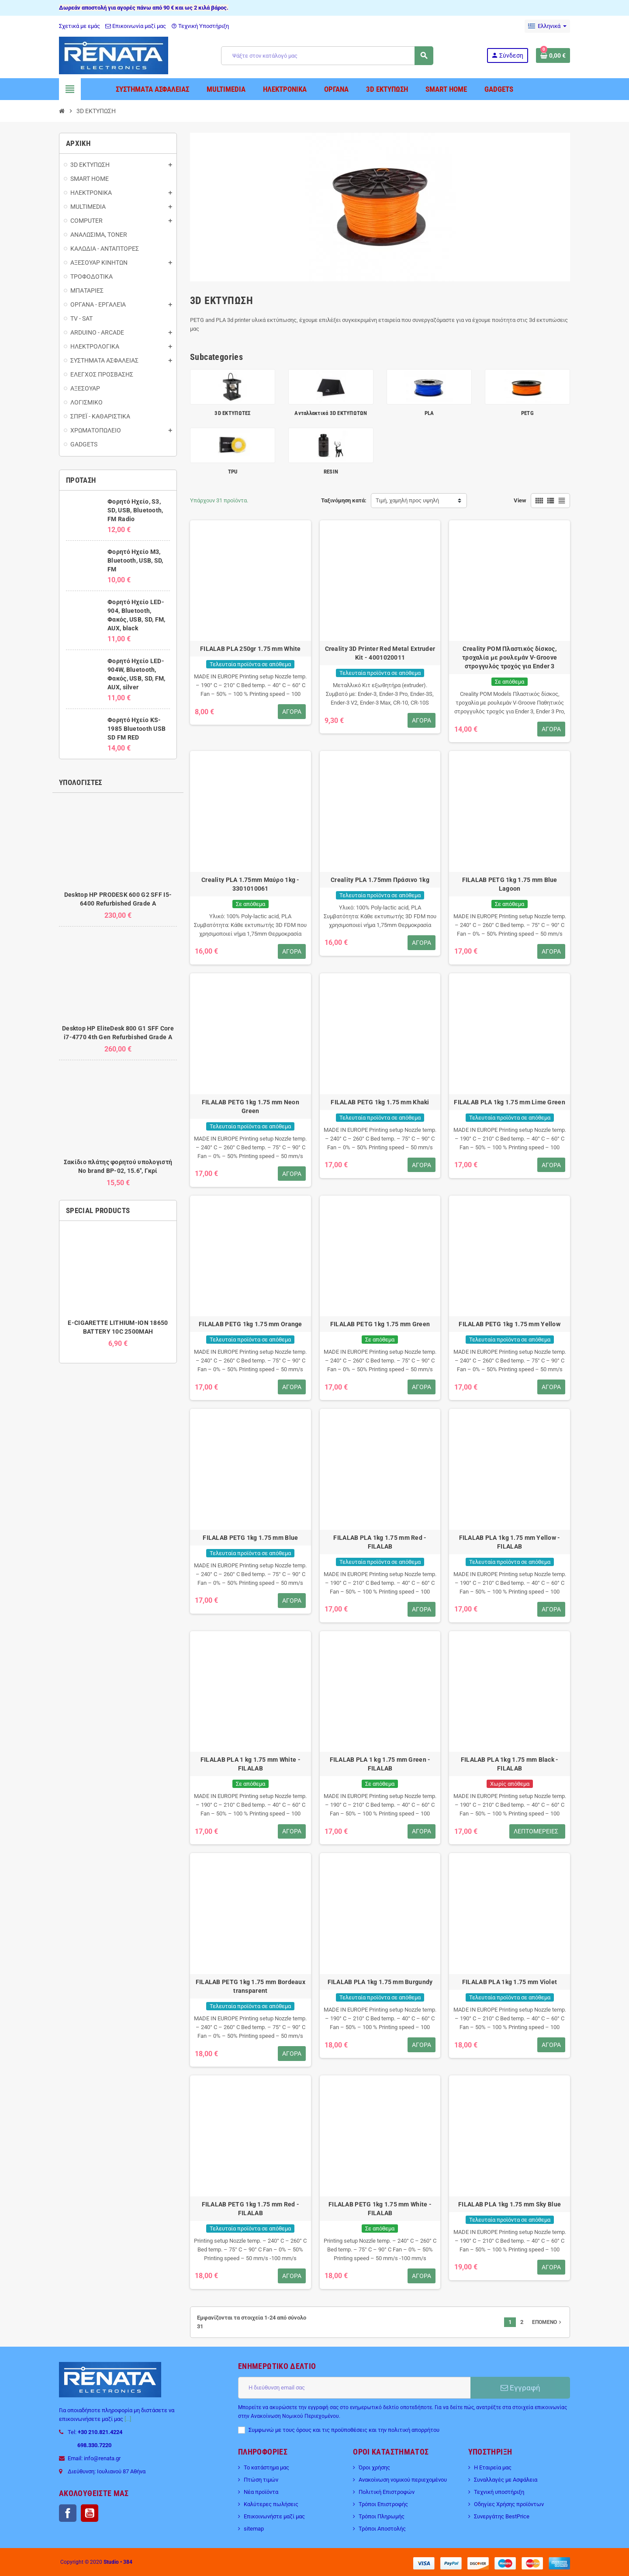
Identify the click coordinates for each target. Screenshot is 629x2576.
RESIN (331, 471)
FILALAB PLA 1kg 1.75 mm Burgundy (380, 1981)
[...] (127, 2419)
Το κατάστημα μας (266, 2467)
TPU (233, 471)
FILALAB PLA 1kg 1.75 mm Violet (509, 1981)
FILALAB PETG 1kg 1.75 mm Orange (250, 1324)
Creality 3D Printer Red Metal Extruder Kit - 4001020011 (380, 653)
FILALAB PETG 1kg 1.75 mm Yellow (509, 1324)
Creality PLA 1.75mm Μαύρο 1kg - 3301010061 (250, 884)
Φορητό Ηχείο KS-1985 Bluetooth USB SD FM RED (136, 728)
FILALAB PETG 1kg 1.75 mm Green (380, 1324)
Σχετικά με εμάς (79, 26)
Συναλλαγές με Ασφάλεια (505, 2479)
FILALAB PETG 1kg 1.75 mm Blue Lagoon (509, 884)
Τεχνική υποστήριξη (499, 2492)
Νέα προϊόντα (261, 2492)
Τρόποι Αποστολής (382, 2528)
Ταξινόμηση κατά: (343, 500)
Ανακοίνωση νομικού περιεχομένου (403, 2479)
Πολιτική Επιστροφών (387, 2492)
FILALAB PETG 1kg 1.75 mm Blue (250, 1537)
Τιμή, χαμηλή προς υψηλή (407, 500)
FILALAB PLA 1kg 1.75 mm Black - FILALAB (510, 1764)
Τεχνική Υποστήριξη (200, 26)
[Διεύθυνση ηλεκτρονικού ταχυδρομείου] (354, 2388)
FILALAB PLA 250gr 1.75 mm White (250, 648)
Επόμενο (547, 2322)
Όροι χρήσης (374, 2467)
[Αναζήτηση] (327, 55)
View (520, 500)
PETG (527, 413)
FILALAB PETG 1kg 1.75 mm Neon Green (250, 1106)
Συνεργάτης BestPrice (501, 2516)
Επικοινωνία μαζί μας (135, 26)
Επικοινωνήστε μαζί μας (274, 2516)
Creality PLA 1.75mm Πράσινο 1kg (380, 879)
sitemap (254, 2528)
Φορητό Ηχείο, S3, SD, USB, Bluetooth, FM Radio (135, 510)
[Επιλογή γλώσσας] (547, 26)
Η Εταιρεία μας (492, 2467)
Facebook (67, 2513)
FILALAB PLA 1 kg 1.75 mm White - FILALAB (250, 1764)
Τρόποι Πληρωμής (381, 2516)
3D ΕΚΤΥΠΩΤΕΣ (232, 413)
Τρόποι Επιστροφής (383, 2504)
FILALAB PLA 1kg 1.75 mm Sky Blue (509, 2204)
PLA (429, 413)
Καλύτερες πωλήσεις (271, 2504)
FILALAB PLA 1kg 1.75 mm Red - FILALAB (379, 1542)
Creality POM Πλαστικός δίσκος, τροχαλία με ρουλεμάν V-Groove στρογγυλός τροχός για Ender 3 (509, 657)
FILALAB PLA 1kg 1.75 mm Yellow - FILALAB (509, 1542)
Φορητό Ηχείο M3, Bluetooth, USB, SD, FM (135, 560)
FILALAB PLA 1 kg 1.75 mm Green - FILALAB (380, 1764)
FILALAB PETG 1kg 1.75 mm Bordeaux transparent (250, 1986)
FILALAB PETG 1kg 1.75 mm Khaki (380, 1102)
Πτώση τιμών (261, 2479)
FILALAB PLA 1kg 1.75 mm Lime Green (509, 1102)
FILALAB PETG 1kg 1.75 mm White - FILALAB (380, 2208)
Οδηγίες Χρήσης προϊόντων (509, 2504)
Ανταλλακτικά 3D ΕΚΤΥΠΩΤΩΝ (330, 413)
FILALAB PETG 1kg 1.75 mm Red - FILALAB (250, 2208)
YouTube (89, 2513)
